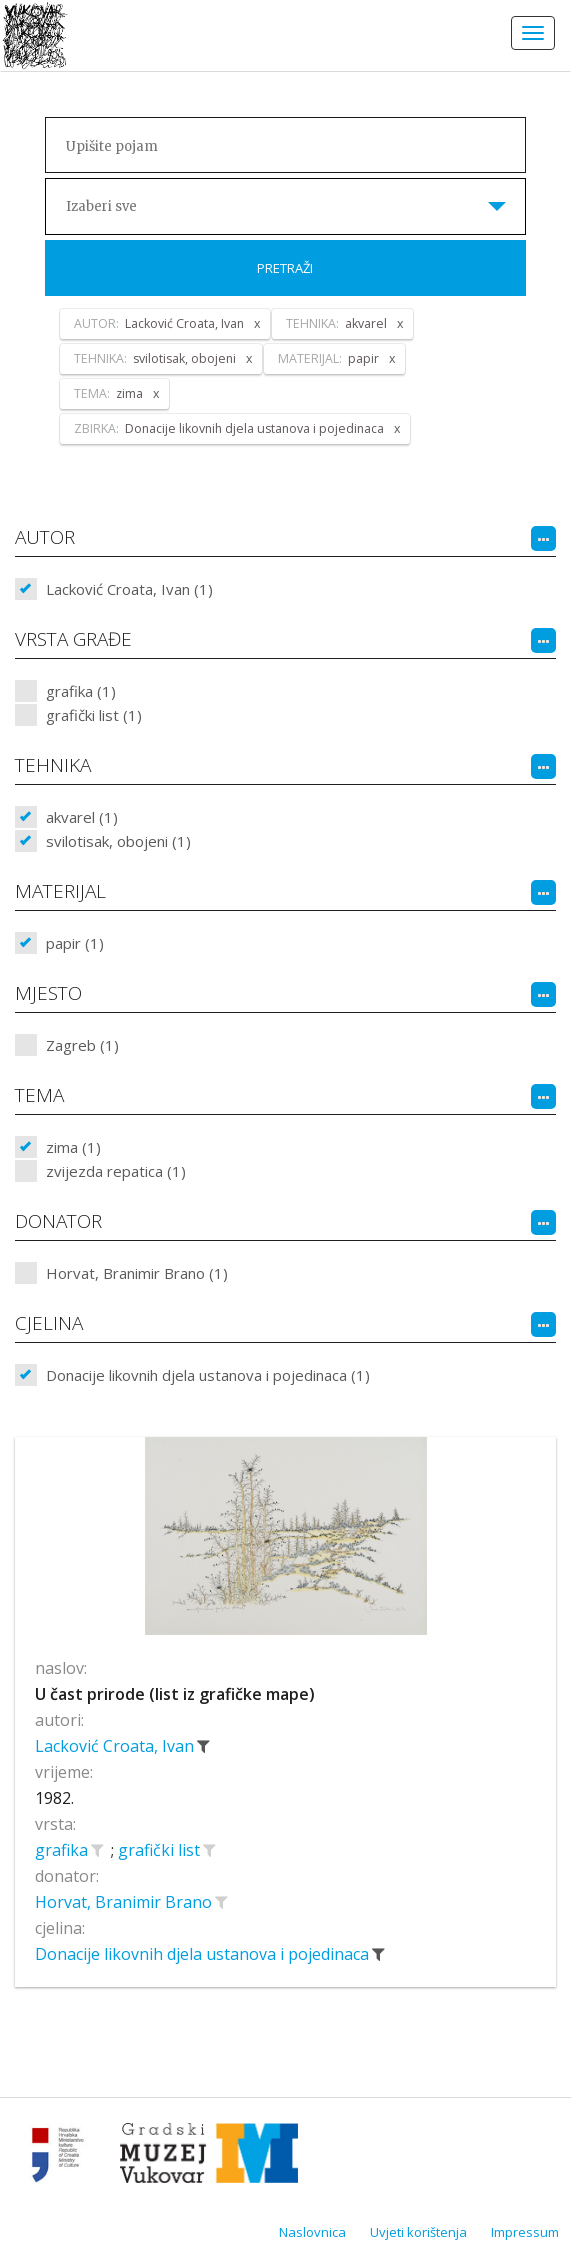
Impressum (525, 2232)
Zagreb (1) (82, 1045)
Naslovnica (312, 2232)
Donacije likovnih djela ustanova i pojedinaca (204, 1954)
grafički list (161, 1850)
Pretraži (285, 268)
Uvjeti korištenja (418, 2232)
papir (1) (75, 943)
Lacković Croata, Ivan (116, 1746)
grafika (63, 1850)
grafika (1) (81, 691)
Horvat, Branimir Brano (125, 1902)
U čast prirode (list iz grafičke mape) (175, 1694)
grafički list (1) (94, 715)
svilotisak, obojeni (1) (118, 841)
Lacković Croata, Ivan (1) (129, 589)
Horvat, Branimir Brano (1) (137, 1273)
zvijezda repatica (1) (116, 1171)
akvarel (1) (82, 817)
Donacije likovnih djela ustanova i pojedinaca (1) (208, 1375)
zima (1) (73, 1147)
